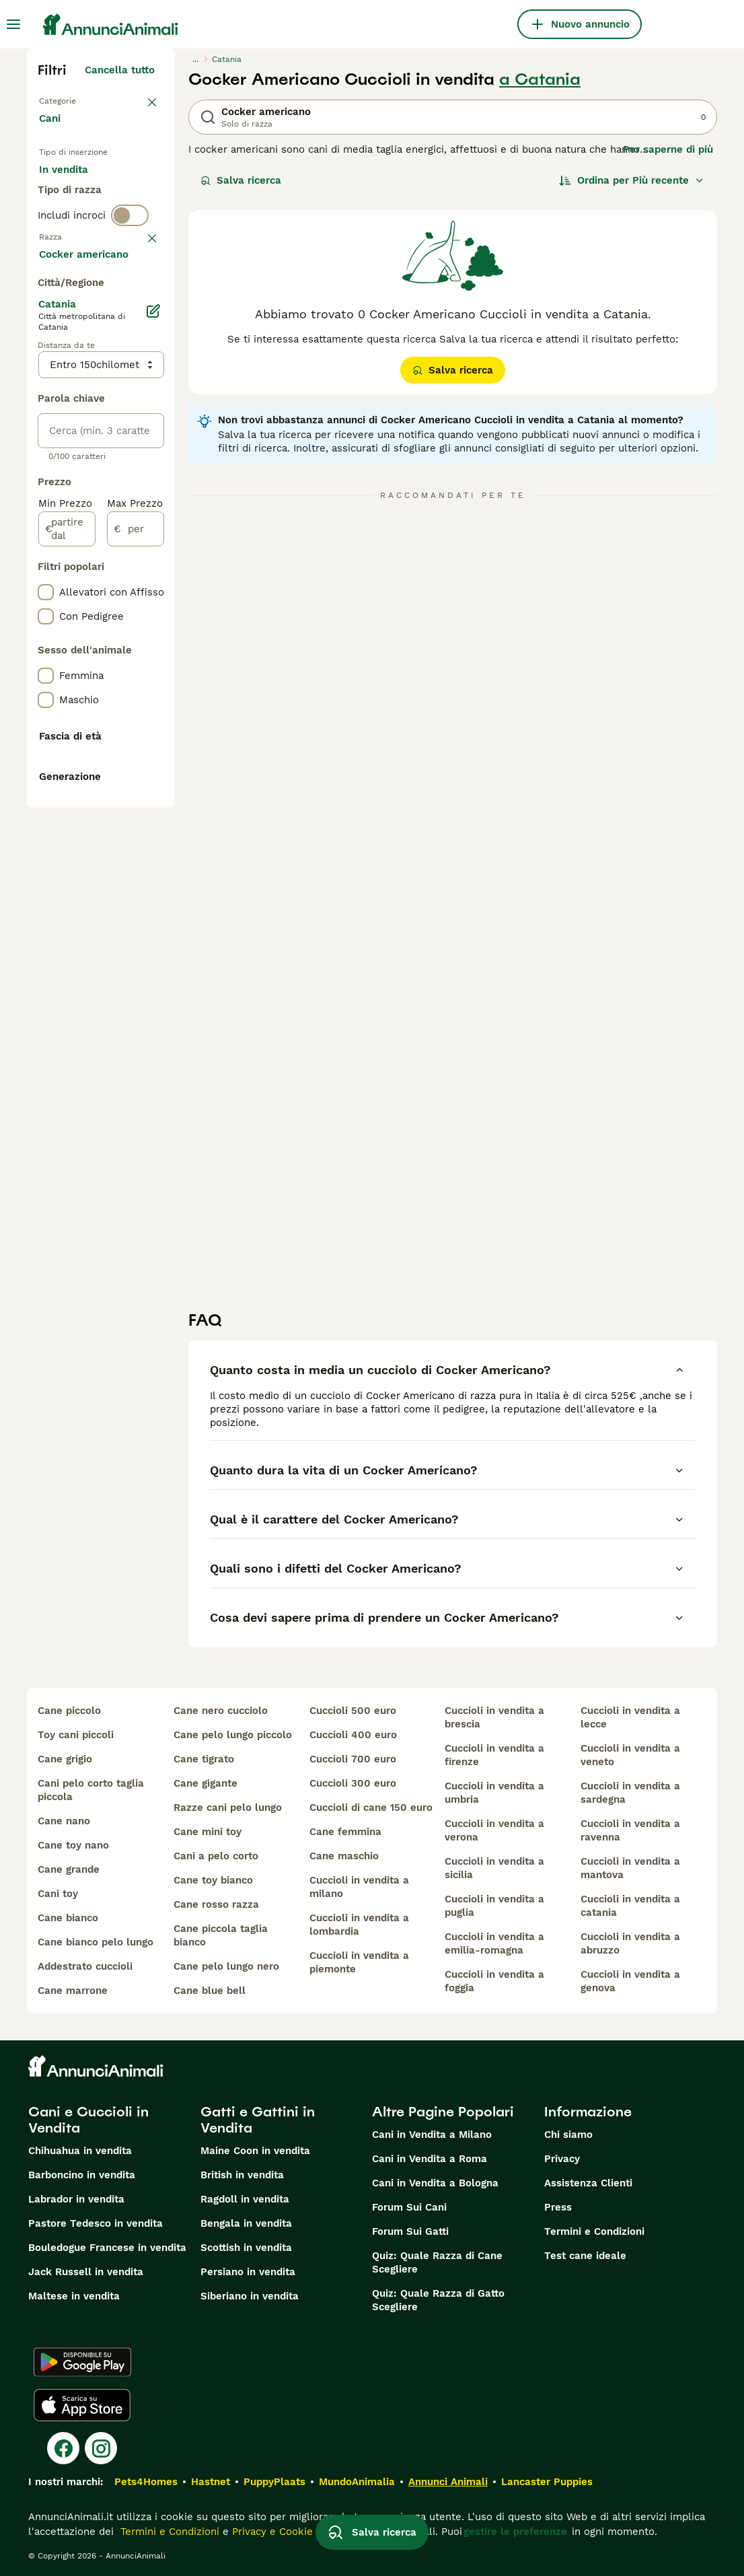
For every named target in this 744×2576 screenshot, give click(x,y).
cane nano (64, 1821)
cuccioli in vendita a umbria (494, 1792)
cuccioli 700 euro (352, 1759)
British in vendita (242, 2175)
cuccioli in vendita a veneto (630, 1755)
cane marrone (73, 1990)
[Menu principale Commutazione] (13, 24)
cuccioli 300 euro (352, 1783)
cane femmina (345, 1832)
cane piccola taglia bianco (221, 1935)
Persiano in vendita (247, 2272)
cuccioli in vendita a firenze (494, 1755)
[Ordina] (631, 180)
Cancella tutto (120, 70)
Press (558, 2207)
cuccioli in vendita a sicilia (494, 1868)
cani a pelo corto (216, 1856)
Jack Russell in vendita (85, 2272)
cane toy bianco (213, 1880)
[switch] (130, 301)
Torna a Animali (78, 100)
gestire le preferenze (515, 2532)
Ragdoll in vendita (244, 2199)
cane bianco (68, 1918)
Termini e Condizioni (594, 2231)
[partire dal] (67, 921)
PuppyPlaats (274, 2482)
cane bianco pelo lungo (95, 1942)
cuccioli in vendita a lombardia (359, 1924)
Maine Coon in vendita (255, 2151)
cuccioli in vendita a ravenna (630, 1830)
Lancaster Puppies (547, 2482)
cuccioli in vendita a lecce (630, 1717)
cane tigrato (204, 1759)
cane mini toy (207, 1832)
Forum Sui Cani (409, 2207)
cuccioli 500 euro (352, 1711)
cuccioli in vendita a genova (630, 1981)
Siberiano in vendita (249, 2296)
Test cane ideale (585, 2256)
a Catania (540, 79)
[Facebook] (63, 2448)
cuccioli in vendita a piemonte (359, 1962)
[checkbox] (45, 399)
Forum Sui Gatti (410, 2231)
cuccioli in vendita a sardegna (630, 1792)
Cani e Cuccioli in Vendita (88, 2120)
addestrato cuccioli (85, 1966)
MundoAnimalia (357, 2482)
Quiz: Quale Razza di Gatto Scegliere (438, 2300)
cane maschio (344, 1856)
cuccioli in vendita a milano (359, 1887)
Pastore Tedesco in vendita (95, 2223)
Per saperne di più (668, 149)
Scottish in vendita (246, 2248)
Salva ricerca (240, 180)
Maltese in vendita (74, 2296)
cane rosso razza (216, 1904)
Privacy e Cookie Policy (287, 2532)
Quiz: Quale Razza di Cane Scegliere (437, 2262)
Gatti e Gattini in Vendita (257, 2120)
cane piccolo (69, 1711)
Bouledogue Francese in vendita (107, 2248)
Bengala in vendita (246, 2223)
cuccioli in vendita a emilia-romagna (494, 1943)
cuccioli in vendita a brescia (494, 1717)
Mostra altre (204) (119, 645)
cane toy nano (73, 1845)
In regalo (72, 218)
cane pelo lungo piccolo (233, 1735)
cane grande (69, 1869)
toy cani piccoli (76, 1735)
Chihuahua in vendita (80, 2151)
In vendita (74, 186)
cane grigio (65, 1759)
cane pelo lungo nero (226, 1966)
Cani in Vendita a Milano (432, 2134)
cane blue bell (210, 1990)
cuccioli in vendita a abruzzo (630, 1943)
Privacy (562, 2159)
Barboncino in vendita (81, 2175)
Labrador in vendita (76, 2199)
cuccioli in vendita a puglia (494, 1906)
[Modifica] (153, 703)
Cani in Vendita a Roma (429, 2159)
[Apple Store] (82, 2405)
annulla (136, 330)
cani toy (58, 1894)
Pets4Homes (146, 2482)
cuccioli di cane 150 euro (371, 1807)
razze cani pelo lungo (228, 1807)
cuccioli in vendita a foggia (494, 1981)
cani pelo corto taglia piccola (91, 1790)
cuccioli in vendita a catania (630, 1906)
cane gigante (205, 1783)
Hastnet (210, 2482)
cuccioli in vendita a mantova (630, 1868)
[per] (135, 921)
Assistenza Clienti (588, 2183)
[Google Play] (82, 2362)
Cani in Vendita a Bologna (435, 2183)
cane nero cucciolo (221, 1711)
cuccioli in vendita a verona (494, 1830)
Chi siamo (568, 2134)
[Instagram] (101, 2448)
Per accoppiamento (97, 250)
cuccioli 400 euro (353, 1735)
